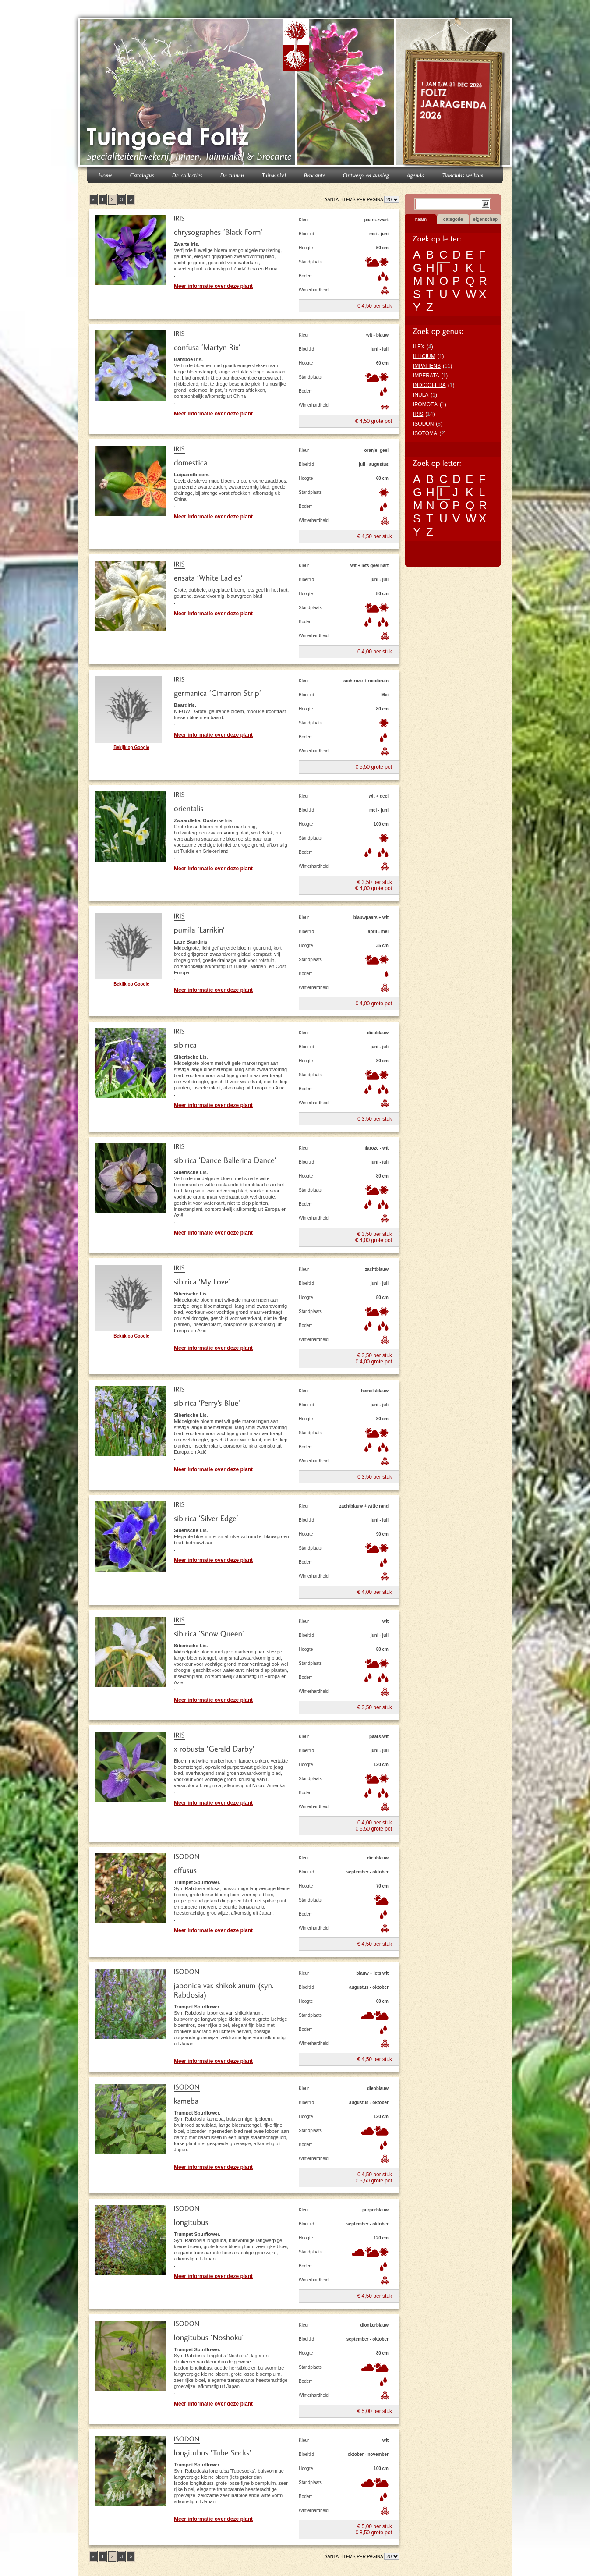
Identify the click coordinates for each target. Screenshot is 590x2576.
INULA (420, 395)
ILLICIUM (424, 356)
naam (421, 219)
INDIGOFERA (429, 385)
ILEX (418, 347)
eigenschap (485, 219)
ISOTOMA (425, 433)
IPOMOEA (425, 404)
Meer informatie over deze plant (213, 286)
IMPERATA (426, 376)
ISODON (423, 424)
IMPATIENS (427, 366)
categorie (453, 219)
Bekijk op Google (131, 747)
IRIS (418, 414)
